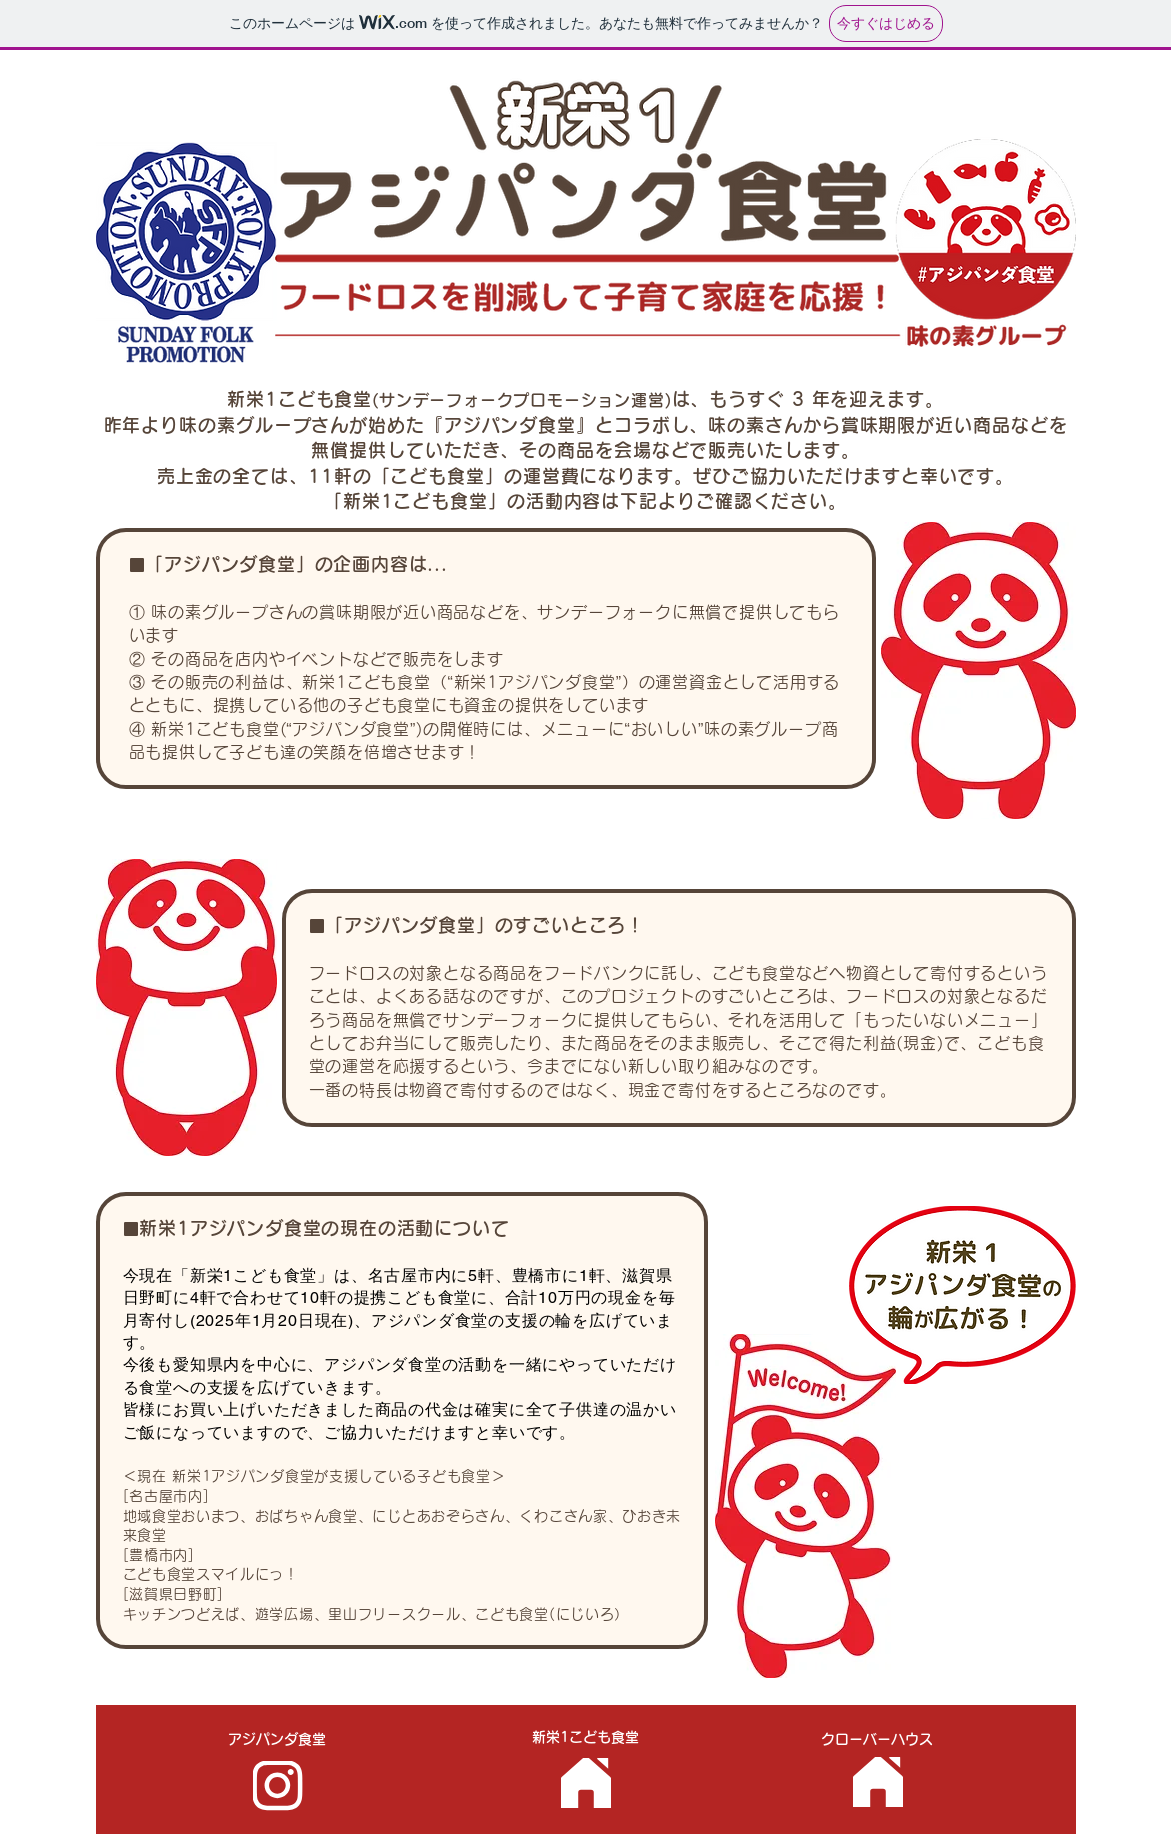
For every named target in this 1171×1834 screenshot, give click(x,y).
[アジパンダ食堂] (278, 1786)
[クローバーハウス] (878, 1782)
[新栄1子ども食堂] (586, 1783)
